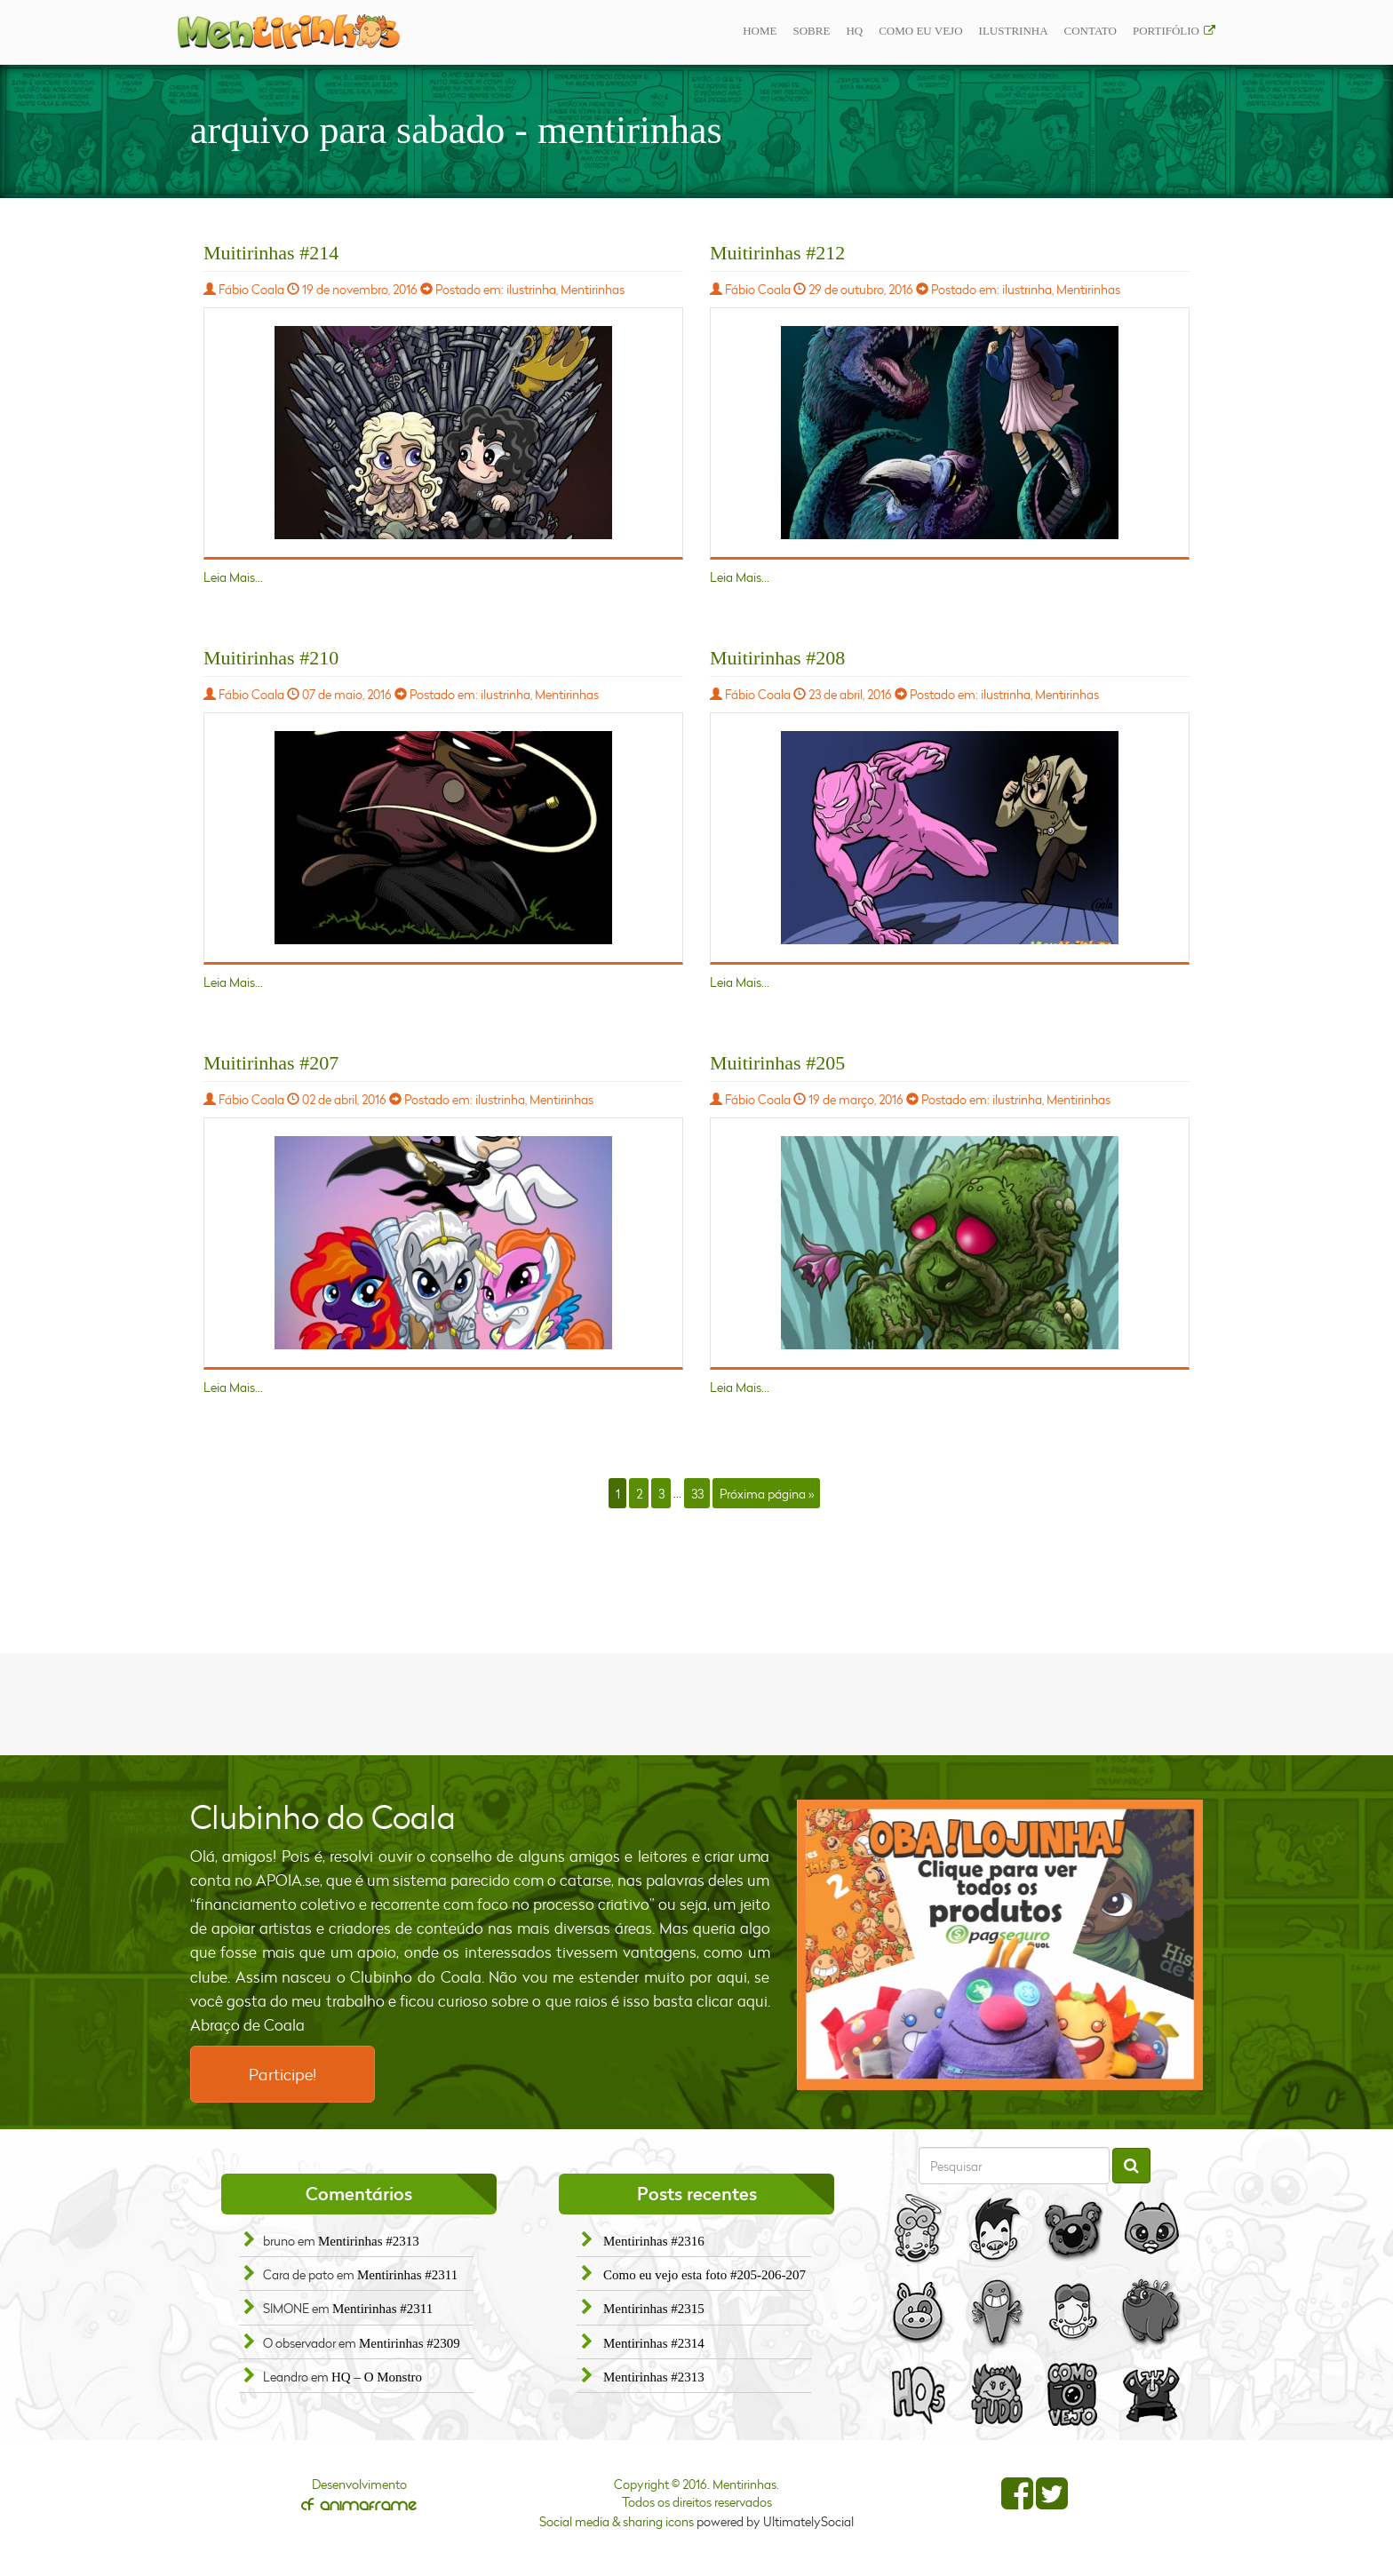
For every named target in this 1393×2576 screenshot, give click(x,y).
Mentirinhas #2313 (368, 2241)
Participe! (282, 2074)
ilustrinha (1013, 30)
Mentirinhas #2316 (653, 2241)
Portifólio (1166, 30)
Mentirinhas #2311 (407, 2275)
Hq (854, 30)
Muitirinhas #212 (777, 253)
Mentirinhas (593, 289)
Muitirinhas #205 (777, 1063)
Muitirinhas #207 (270, 1063)
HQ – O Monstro (376, 2377)
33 (697, 1492)
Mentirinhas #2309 (409, 2343)
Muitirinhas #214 (270, 253)
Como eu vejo (920, 30)
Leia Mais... (233, 576)
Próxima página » (767, 1492)
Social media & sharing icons (617, 2521)
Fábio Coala (251, 289)
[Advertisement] (696, 1702)
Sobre (811, 30)
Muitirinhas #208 (777, 658)
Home (759, 30)
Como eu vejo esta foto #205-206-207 (704, 2275)
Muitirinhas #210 (270, 658)
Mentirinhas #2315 (653, 2309)
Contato (1090, 30)
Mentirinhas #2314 (653, 2343)
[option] (1000, 1945)
